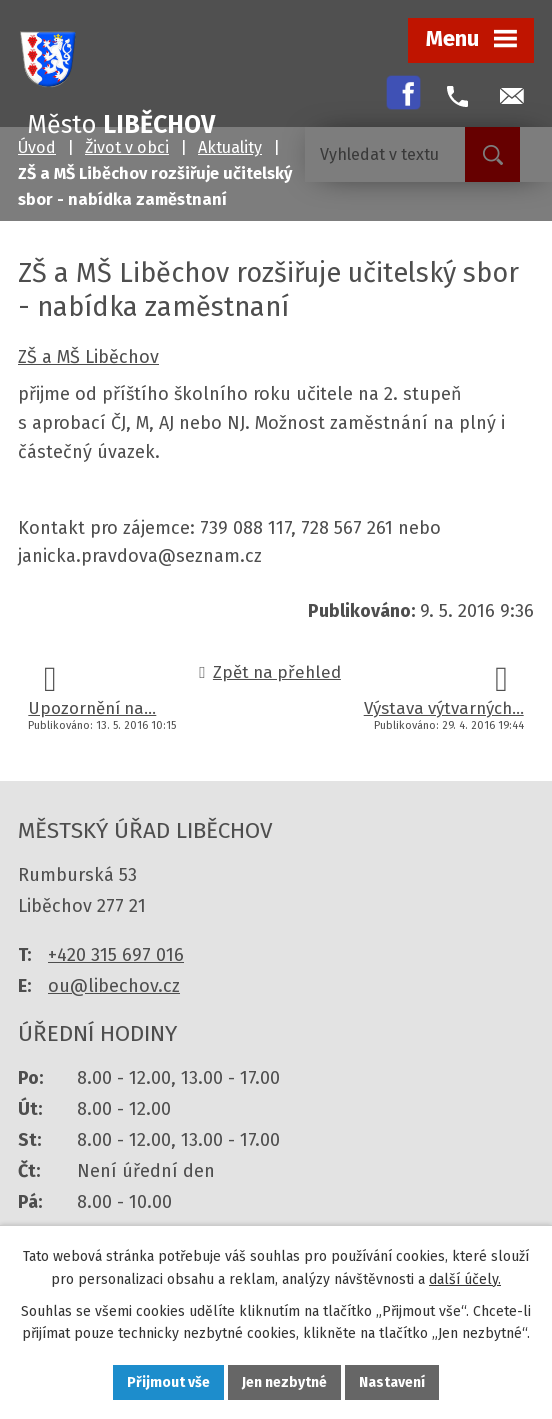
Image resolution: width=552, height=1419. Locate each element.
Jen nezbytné (284, 1382)
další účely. (465, 1279)
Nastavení (392, 1382)
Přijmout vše (168, 1382)
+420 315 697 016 (116, 955)
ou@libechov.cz (114, 986)
